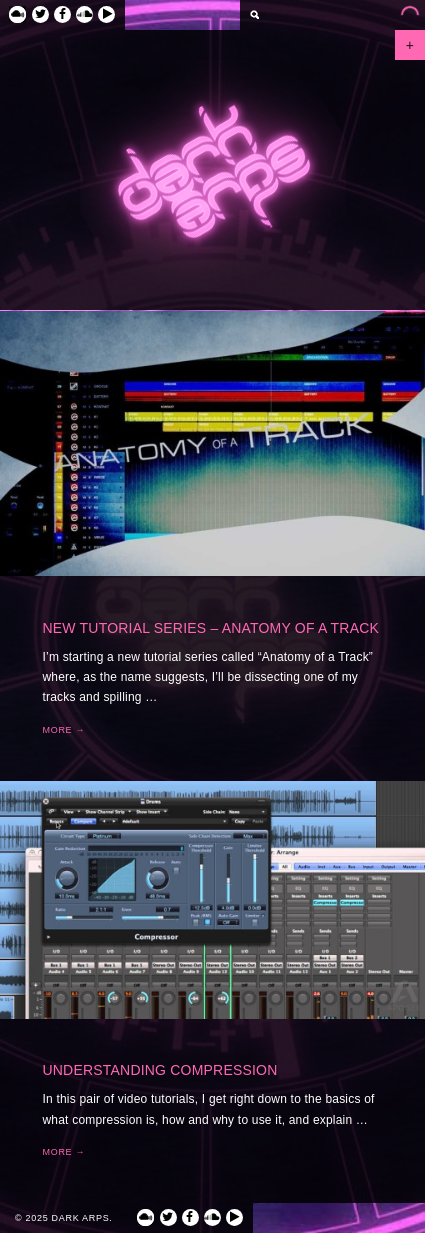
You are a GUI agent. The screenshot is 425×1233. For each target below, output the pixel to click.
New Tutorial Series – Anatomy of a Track (211, 628)
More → (64, 730)
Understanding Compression (160, 1070)
